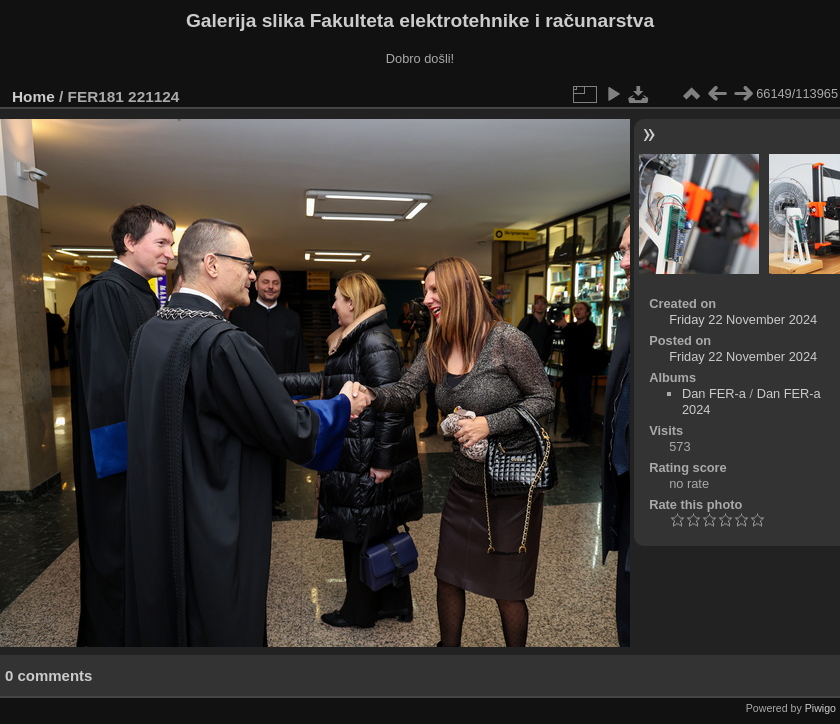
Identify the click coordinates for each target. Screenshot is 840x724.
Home (33, 96)
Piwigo (820, 708)
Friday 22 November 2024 (743, 319)
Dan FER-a (714, 393)
